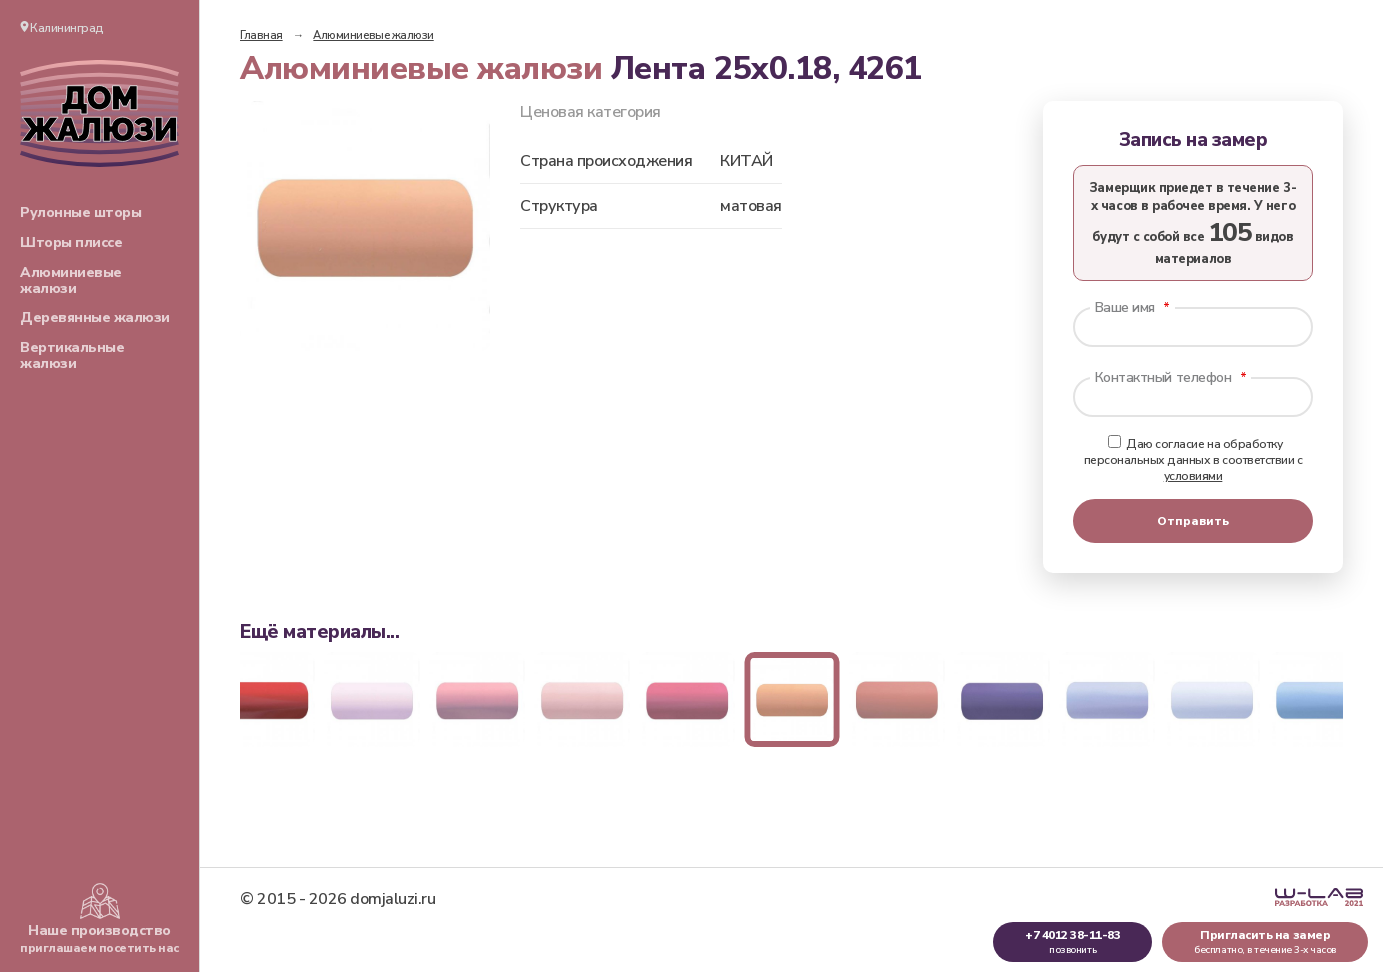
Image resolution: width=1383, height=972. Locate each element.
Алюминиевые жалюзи (71, 280)
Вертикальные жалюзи (72, 355)
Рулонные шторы (80, 212)
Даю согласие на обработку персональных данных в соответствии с (1193, 460)
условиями (1193, 476)
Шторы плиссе (71, 242)
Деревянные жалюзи (95, 317)
